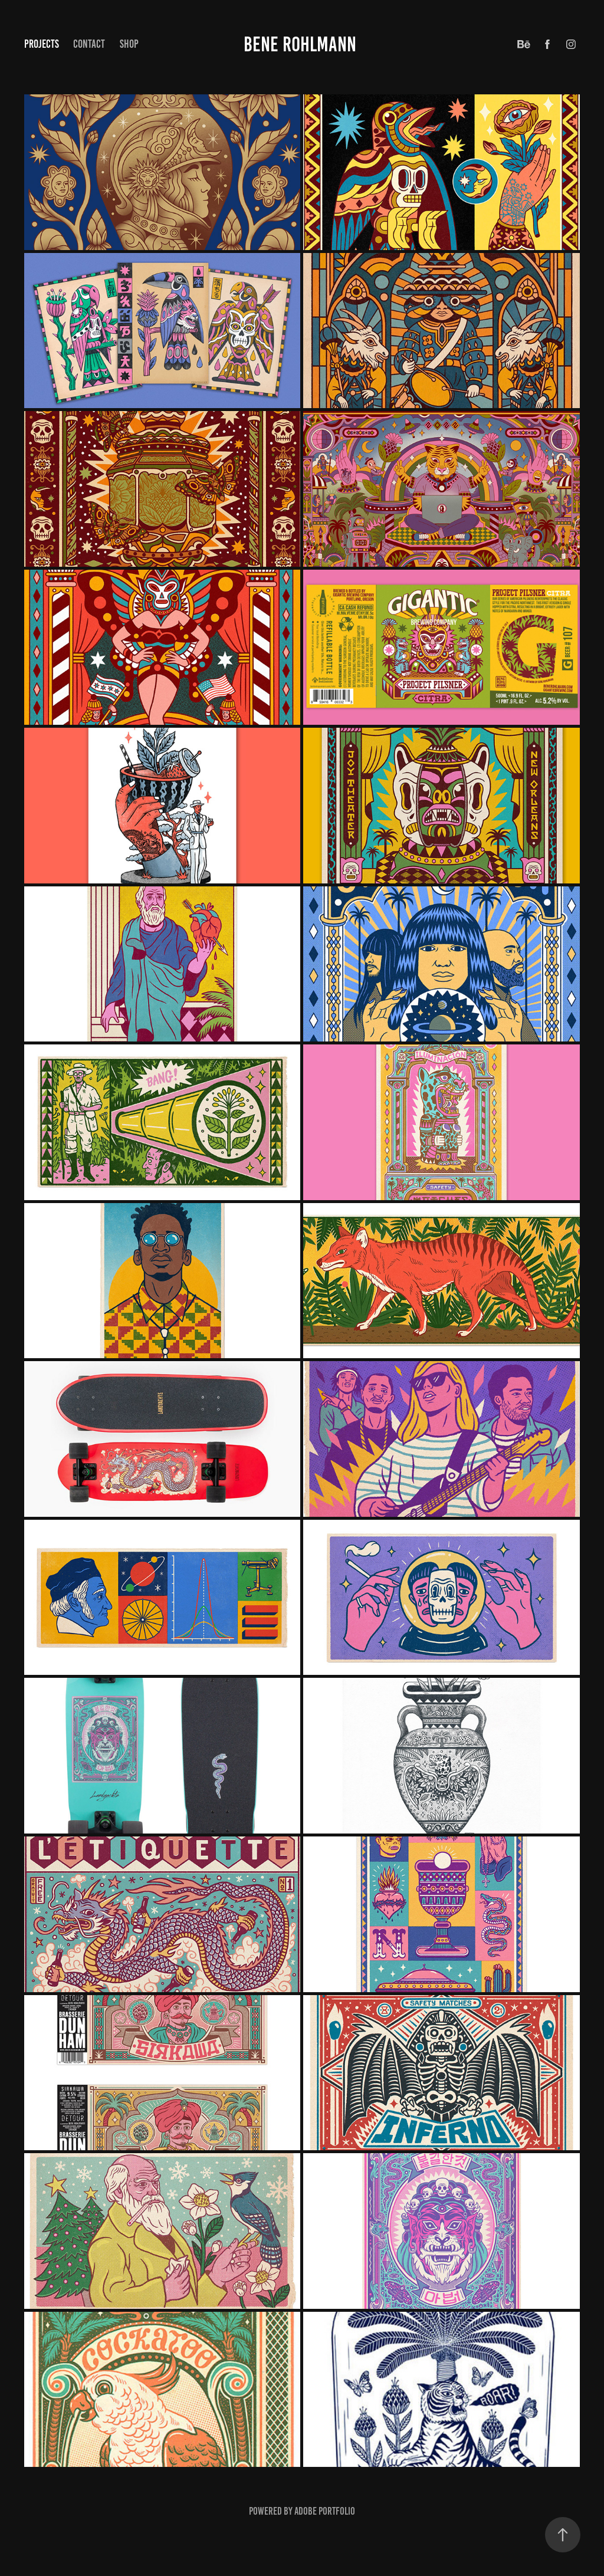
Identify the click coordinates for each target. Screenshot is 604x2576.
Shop (129, 44)
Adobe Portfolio (324, 2511)
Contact (89, 44)
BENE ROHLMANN (302, 44)
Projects (41, 44)
